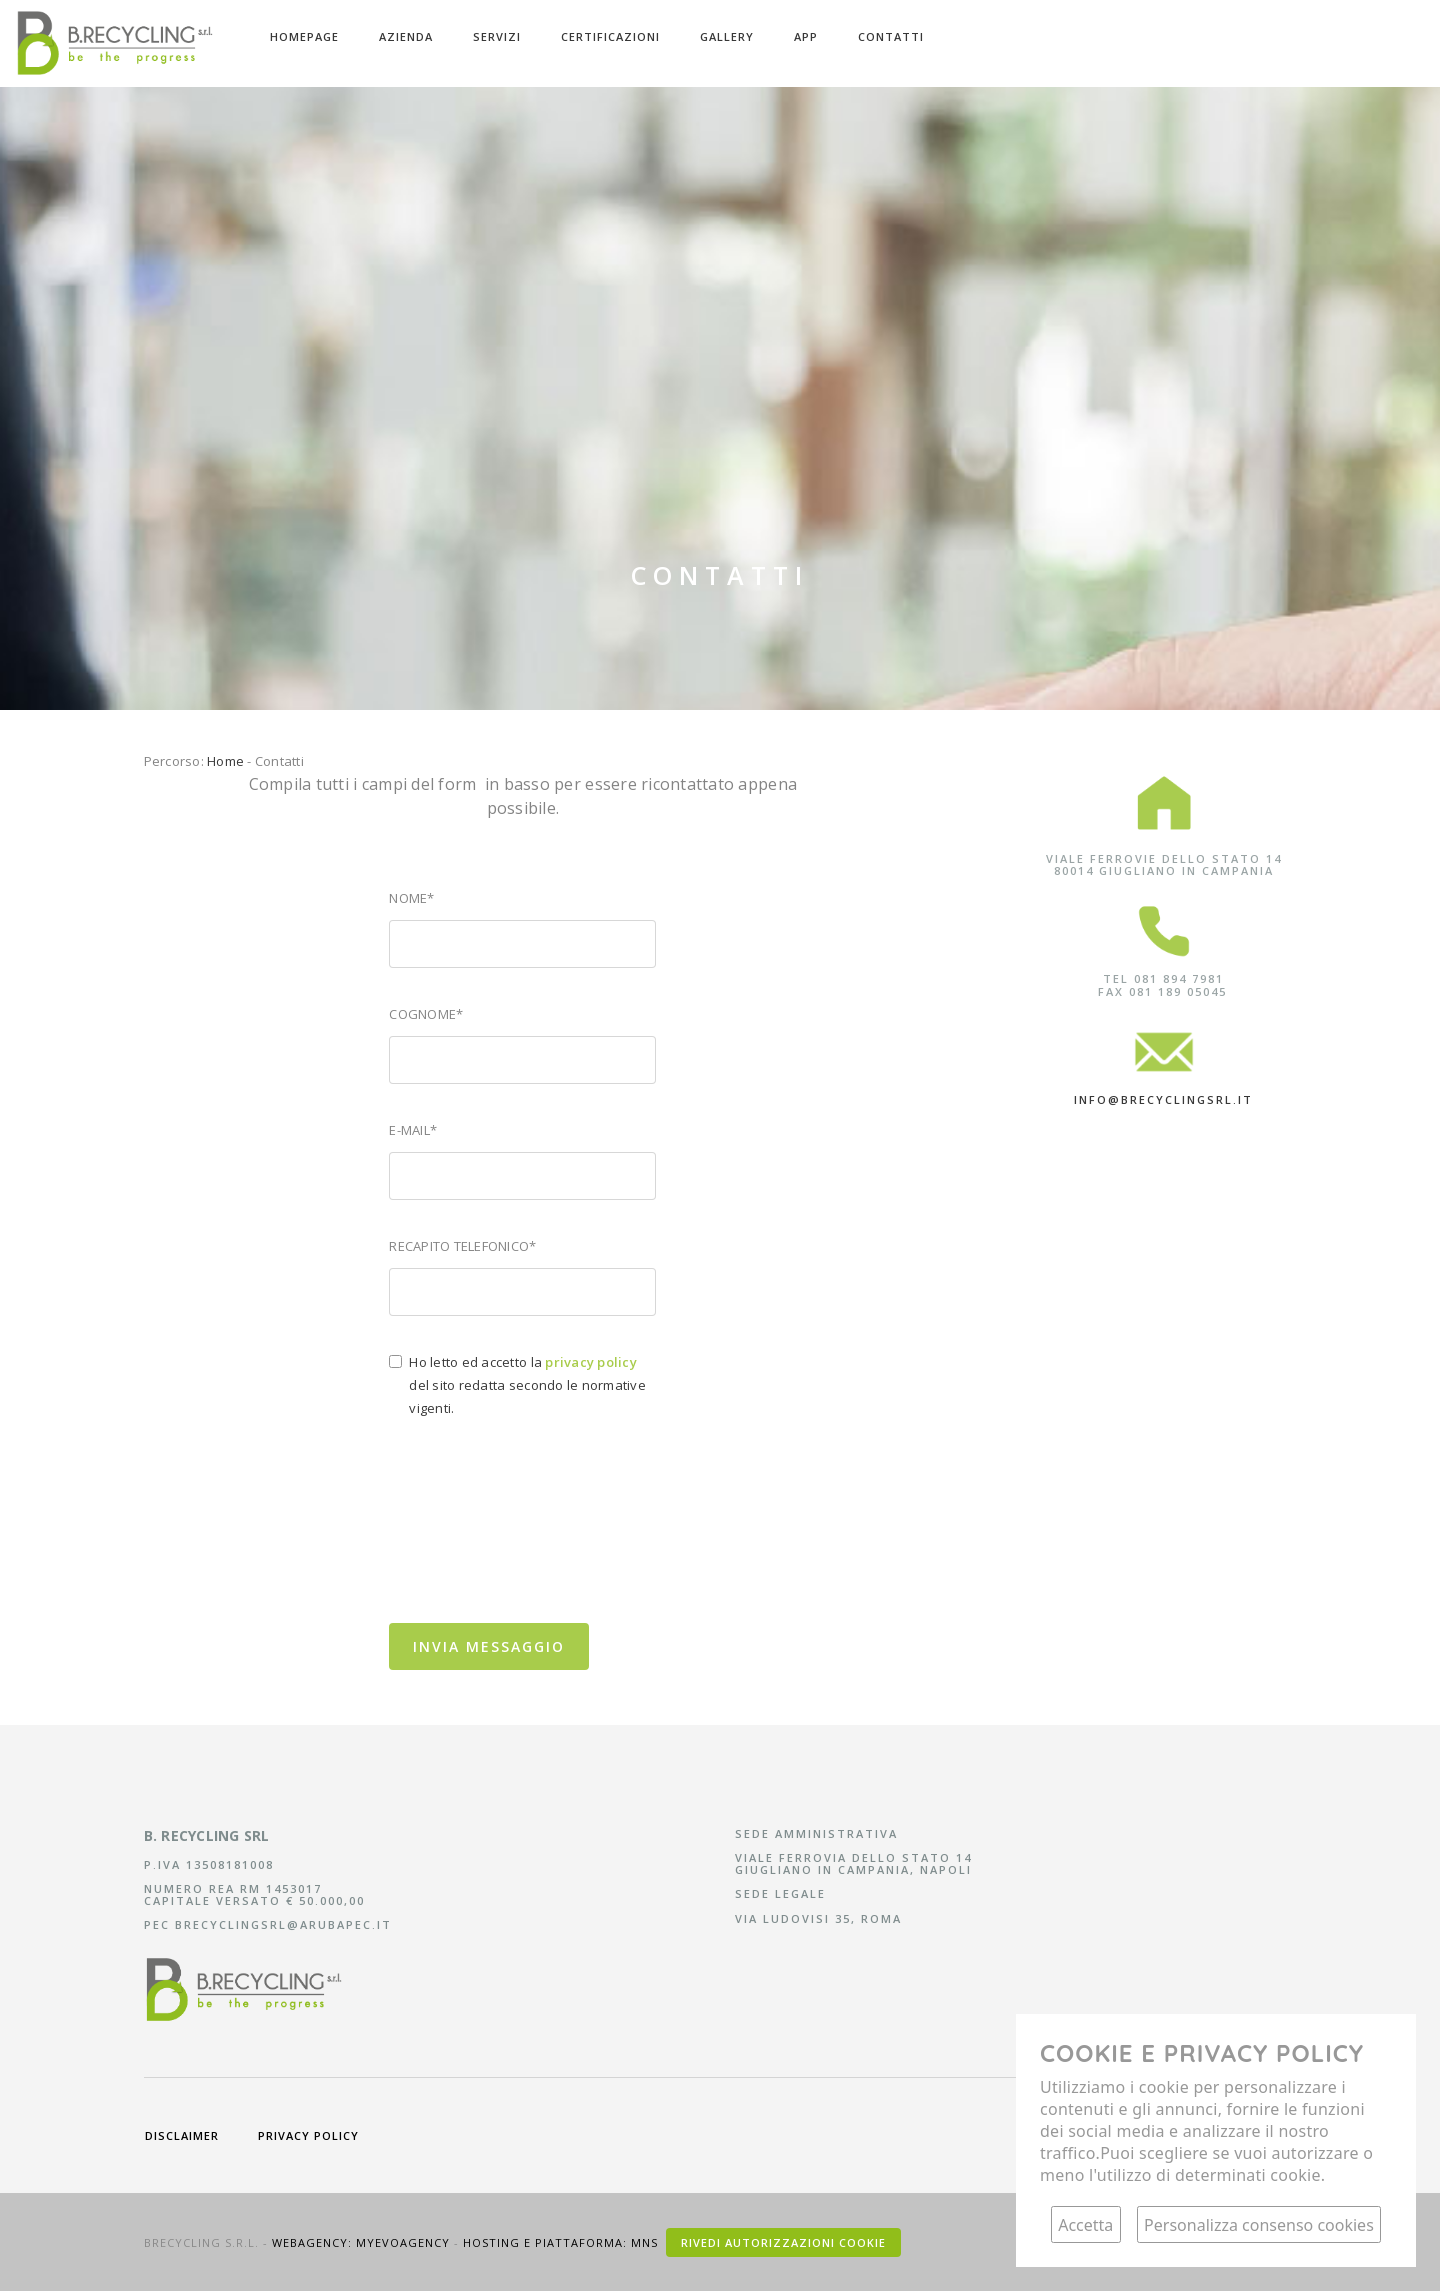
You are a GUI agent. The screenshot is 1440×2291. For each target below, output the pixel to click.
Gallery (727, 36)
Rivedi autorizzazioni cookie (783, 2242)
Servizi (497, 36)
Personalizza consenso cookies (1259, 2225)
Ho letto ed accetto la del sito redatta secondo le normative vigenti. (527, 1385)
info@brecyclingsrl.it (1163, 1099)
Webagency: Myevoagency (363, 2242)
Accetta (1085, 2225)
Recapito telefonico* (462, 1246)
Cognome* (426, 1014)
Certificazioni (610, 36)
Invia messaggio (489, 1646)
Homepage (304, 36)
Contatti (891, 36)
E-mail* (413, 1130)
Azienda (406, 36)
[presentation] (541, 1561)
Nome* (411, 898)
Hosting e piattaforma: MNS (562, 2242)
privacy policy (308, 2135)
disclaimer (182, 2135)
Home (225, 761)
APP (806, 36)
